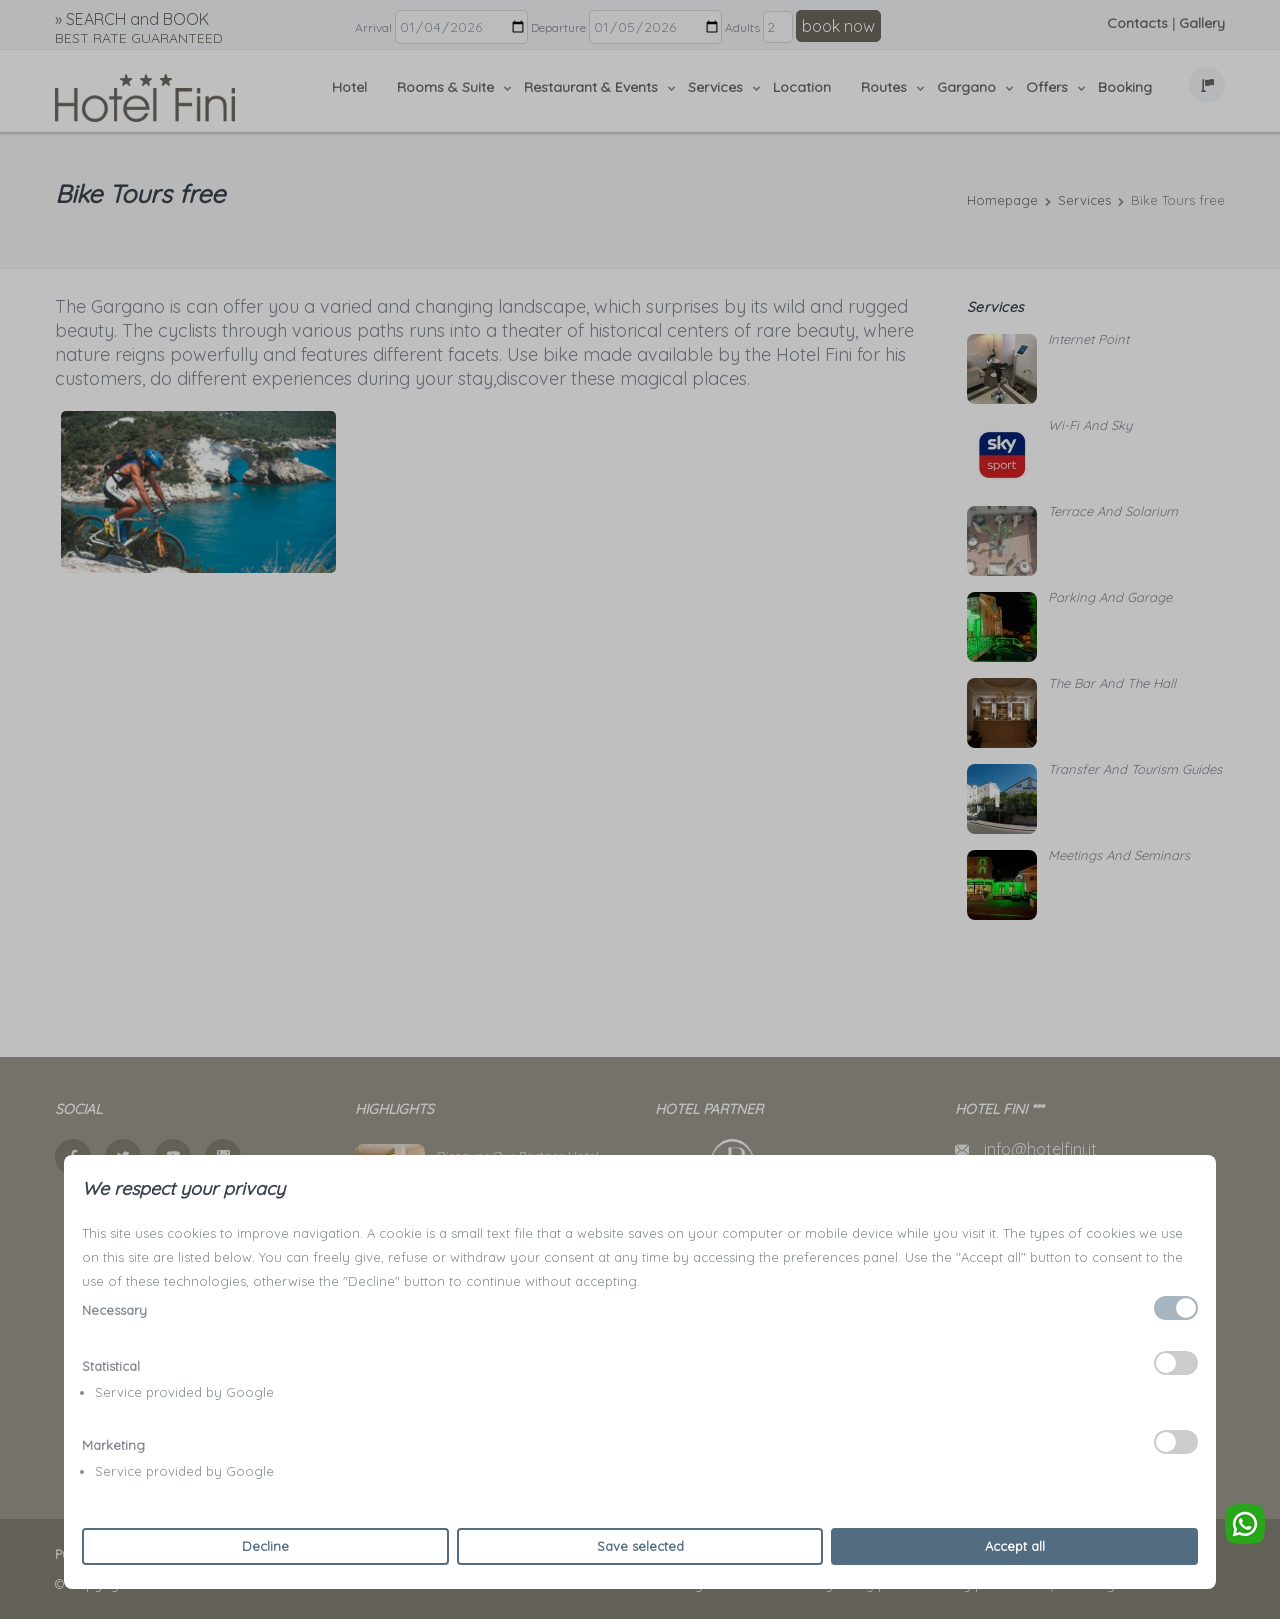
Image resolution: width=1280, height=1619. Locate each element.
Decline (265, 1546)
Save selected (640, 1546)
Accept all (1015, 1546)
